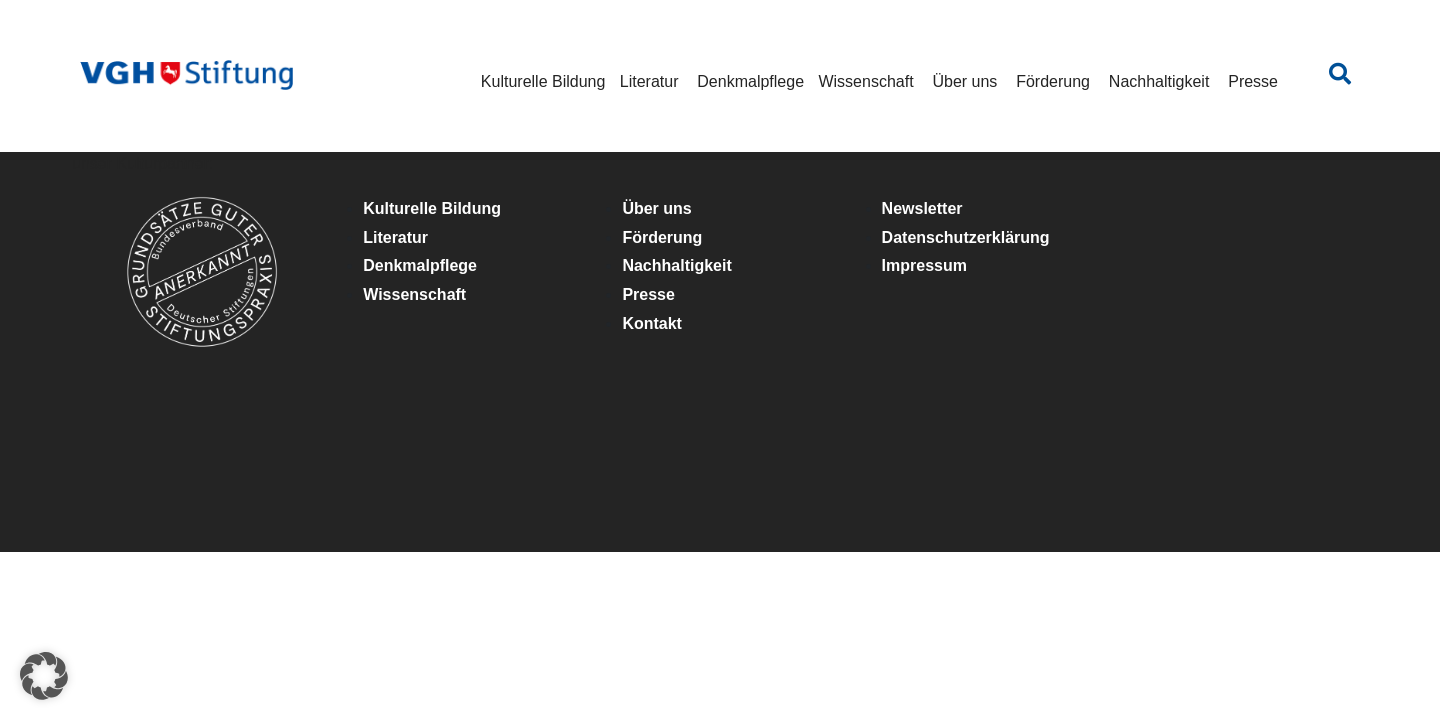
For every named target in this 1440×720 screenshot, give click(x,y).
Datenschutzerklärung (966, 237)
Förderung (1053, 81)
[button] (44, 676)
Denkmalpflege (750, 81)
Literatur (649, 81)
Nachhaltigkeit (1159, 81)
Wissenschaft (865, 81)
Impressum (924, 265)
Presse (1253, 81)
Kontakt (652, 323)
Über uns (964, 81)
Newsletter (922, 208)
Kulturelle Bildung (543, 81)
